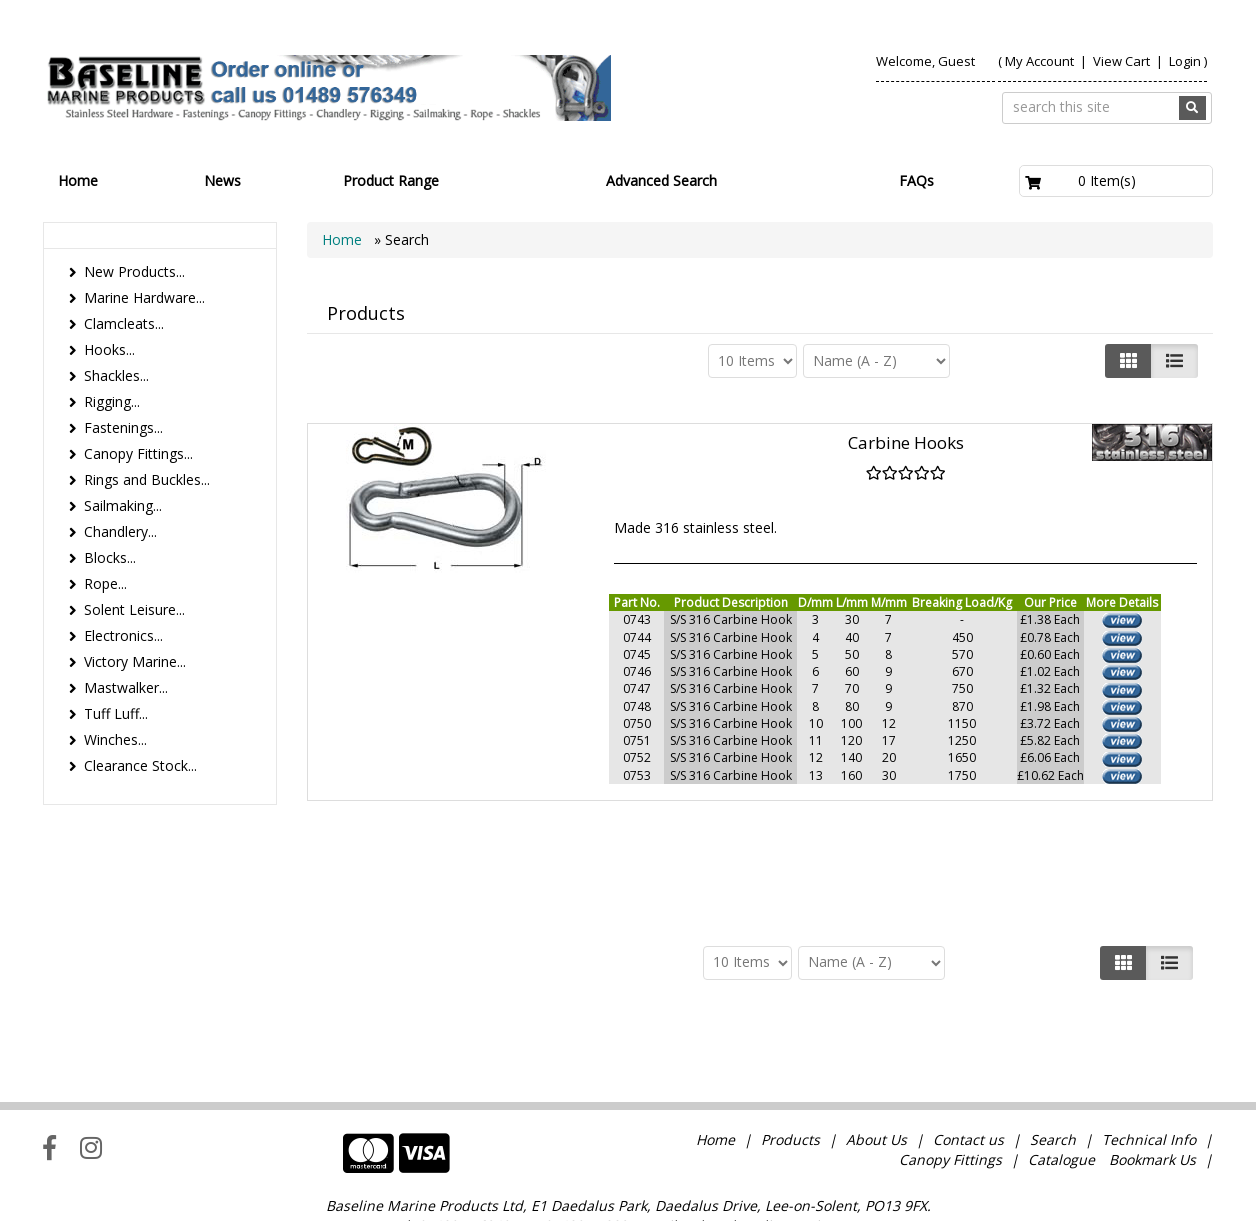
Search (1055, 1084)
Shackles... (116, 375)
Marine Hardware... (144, 297)
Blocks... (110, 557)
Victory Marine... (135, 661)
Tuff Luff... (116, 713)
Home (78, 180)
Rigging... (112, 401)
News (222, 180)
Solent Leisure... (134, 609)
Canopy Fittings (950, 1104)
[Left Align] (1128, 361)
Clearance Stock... (140, 765)
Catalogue (1061, 1104)
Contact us (968, 1084)
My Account (1039, 61)
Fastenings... (123, 427)
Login (1185, 61)
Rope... (105, 583)
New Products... (134, 271)
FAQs (916, 180)
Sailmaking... (123, 505)
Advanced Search (661, 180)
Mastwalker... (126, 687)
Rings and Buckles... (147, 479)
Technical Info (1149, 1084)
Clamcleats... (124, 323)
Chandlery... (120, 531)
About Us (876, 1084)
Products (790, 1084)
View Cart (1123, 61)
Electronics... (123, 635)
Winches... (115, 739)
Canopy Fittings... (138, 453)
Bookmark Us (1152, 1104)
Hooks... (109, 349)
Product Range (391, 180)
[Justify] (1174, 361)
